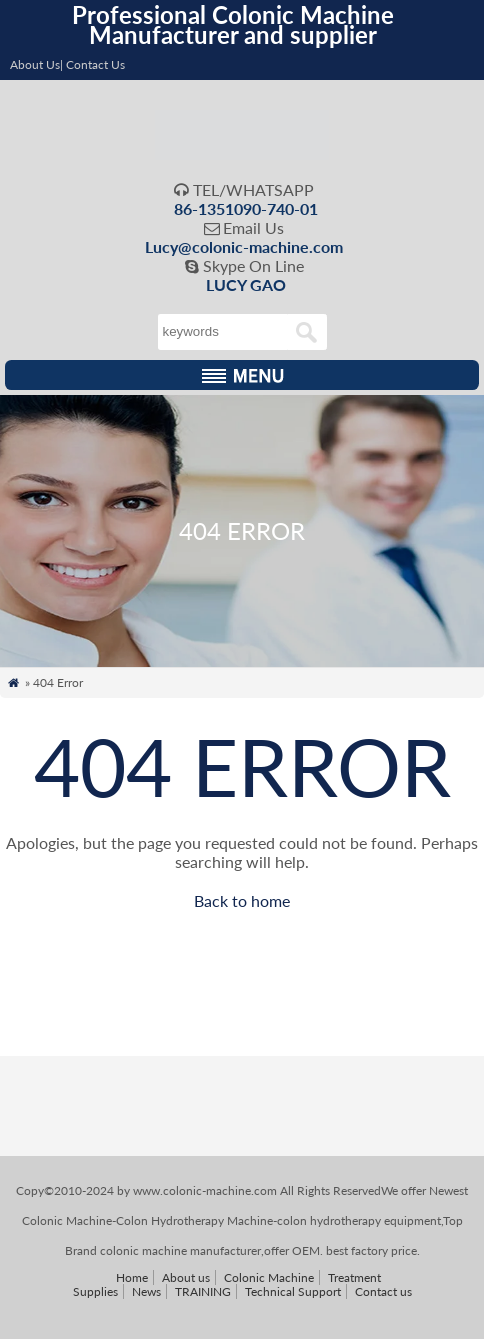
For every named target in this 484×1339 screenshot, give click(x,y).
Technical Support (293, 1291)
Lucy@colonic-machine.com (244, 246)
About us (186, 1277)
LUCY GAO (246, 284)
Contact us (383, 1291)
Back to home (242, 900)
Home (132, 1277)
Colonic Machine (269, 1277)
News (146, 1291)
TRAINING (203, 1291)
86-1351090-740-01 (246, 208)
